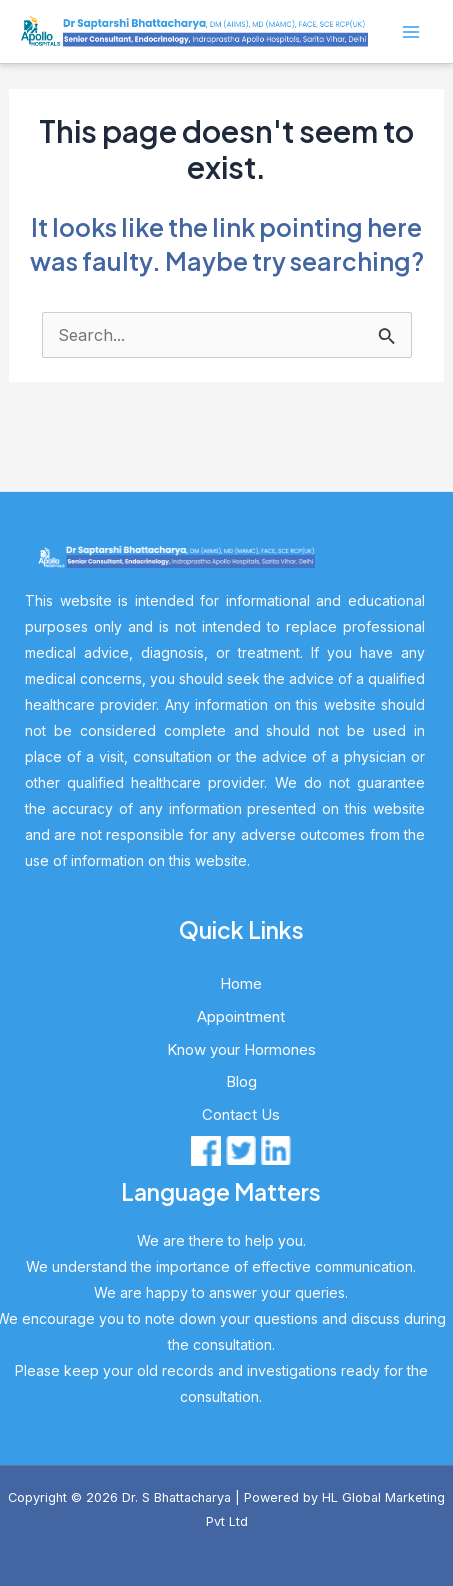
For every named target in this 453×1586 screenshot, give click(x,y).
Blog (241, 1081)
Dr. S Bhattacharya (176, 1497)
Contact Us (241, 1114)
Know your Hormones (241, 1049)
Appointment (241, 1016)
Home (241, 983)
